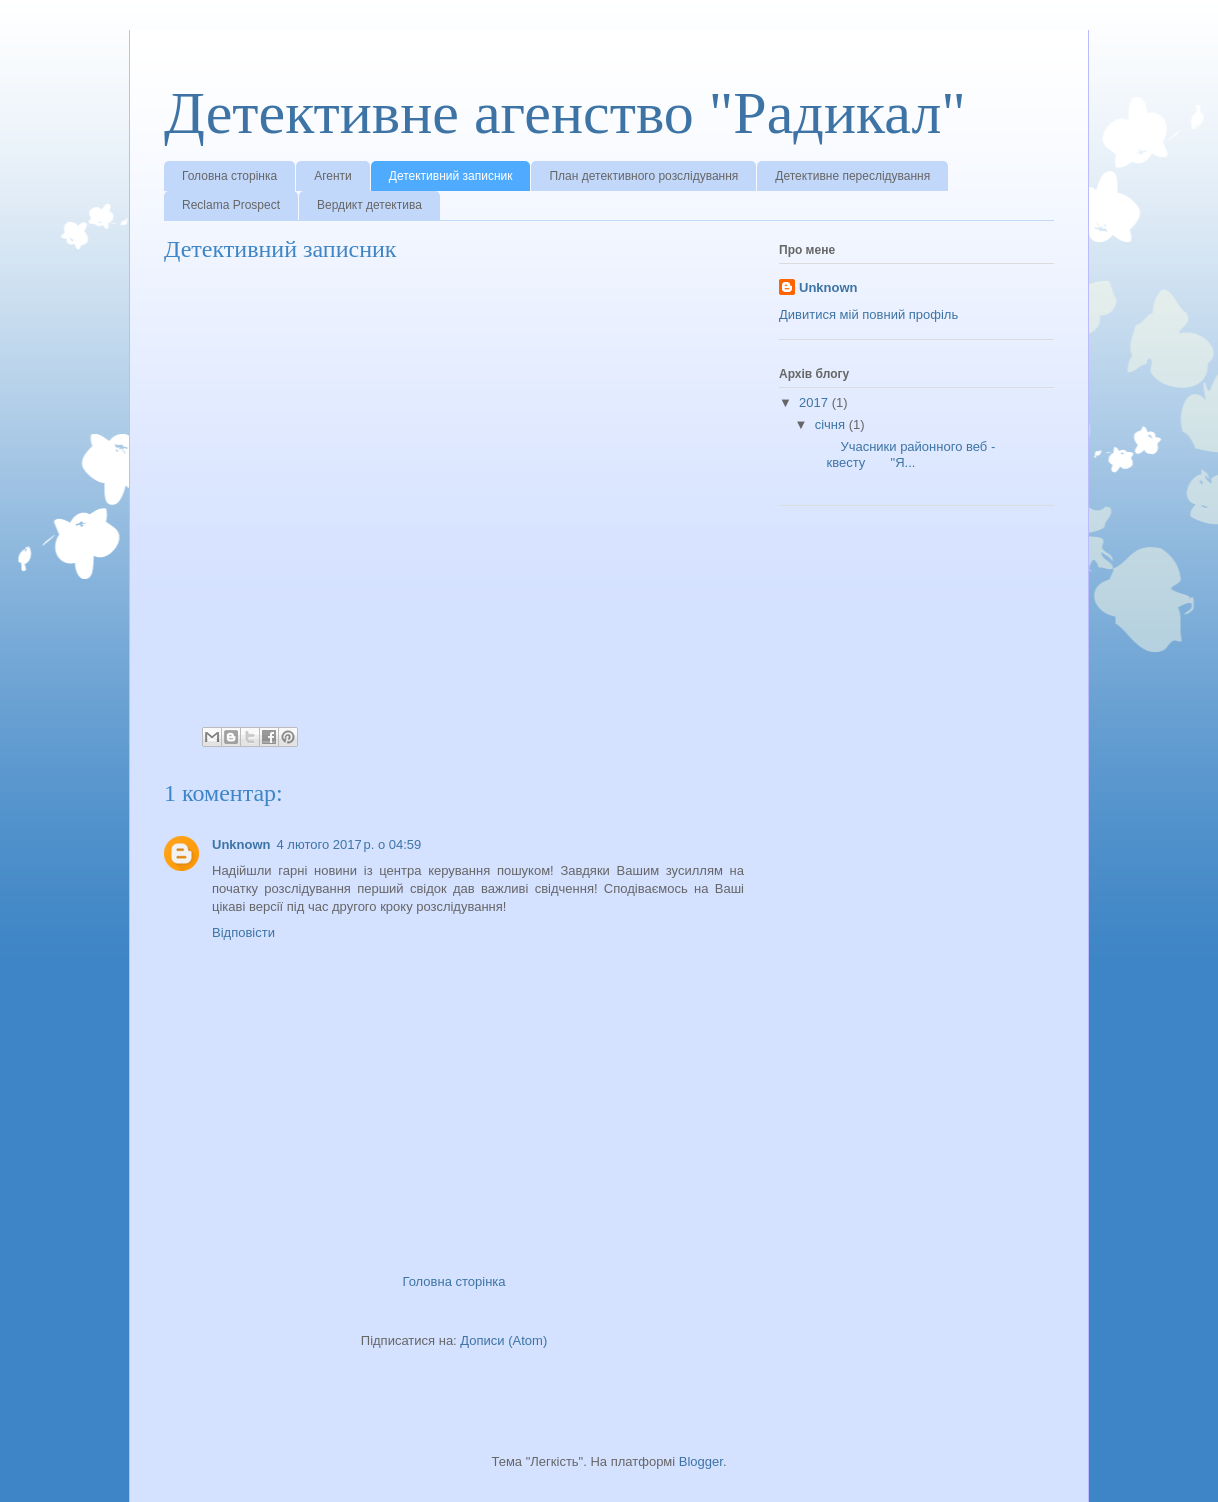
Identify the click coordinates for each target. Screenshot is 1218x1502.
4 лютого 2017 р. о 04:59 (349, 844)
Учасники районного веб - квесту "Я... (903, 454)
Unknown (241, 844)
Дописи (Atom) (503, 1340)
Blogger (701, 1461)
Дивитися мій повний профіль (868, 314)
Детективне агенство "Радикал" (565, 113)
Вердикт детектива (369, 205)
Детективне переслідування (852, 176)
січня (832, 424)
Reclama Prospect (231, 205)
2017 (815, 402)
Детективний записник (451, 176)
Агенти (333, 176)
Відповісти (243, 932)
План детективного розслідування (643, 176)
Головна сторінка (229, 176)
